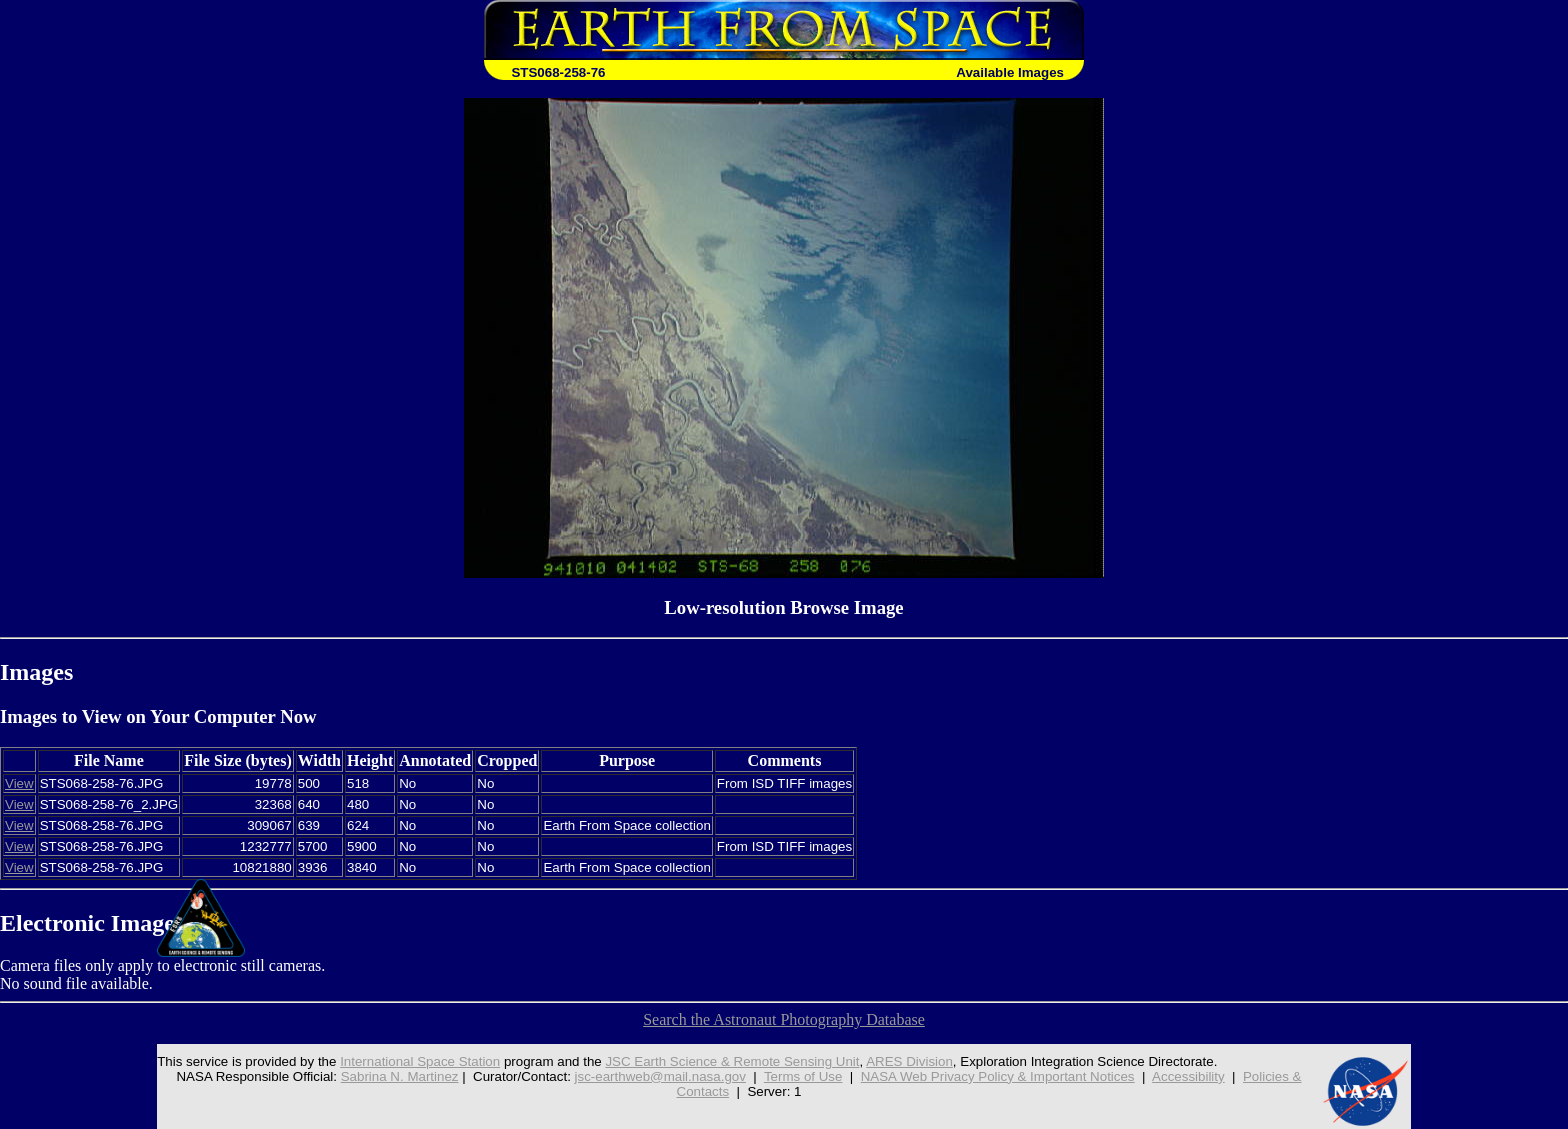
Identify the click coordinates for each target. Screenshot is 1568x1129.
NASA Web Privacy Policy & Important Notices (998, 1076)
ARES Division (909, 1061)
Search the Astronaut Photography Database (784, 1019)
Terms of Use (803, 1076)
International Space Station (420, 1061)
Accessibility (1188, 1076)
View (19, 783)
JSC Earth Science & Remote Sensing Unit (732, 1061)
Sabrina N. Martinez (400, 1076)
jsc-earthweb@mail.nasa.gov (660, 1076)
